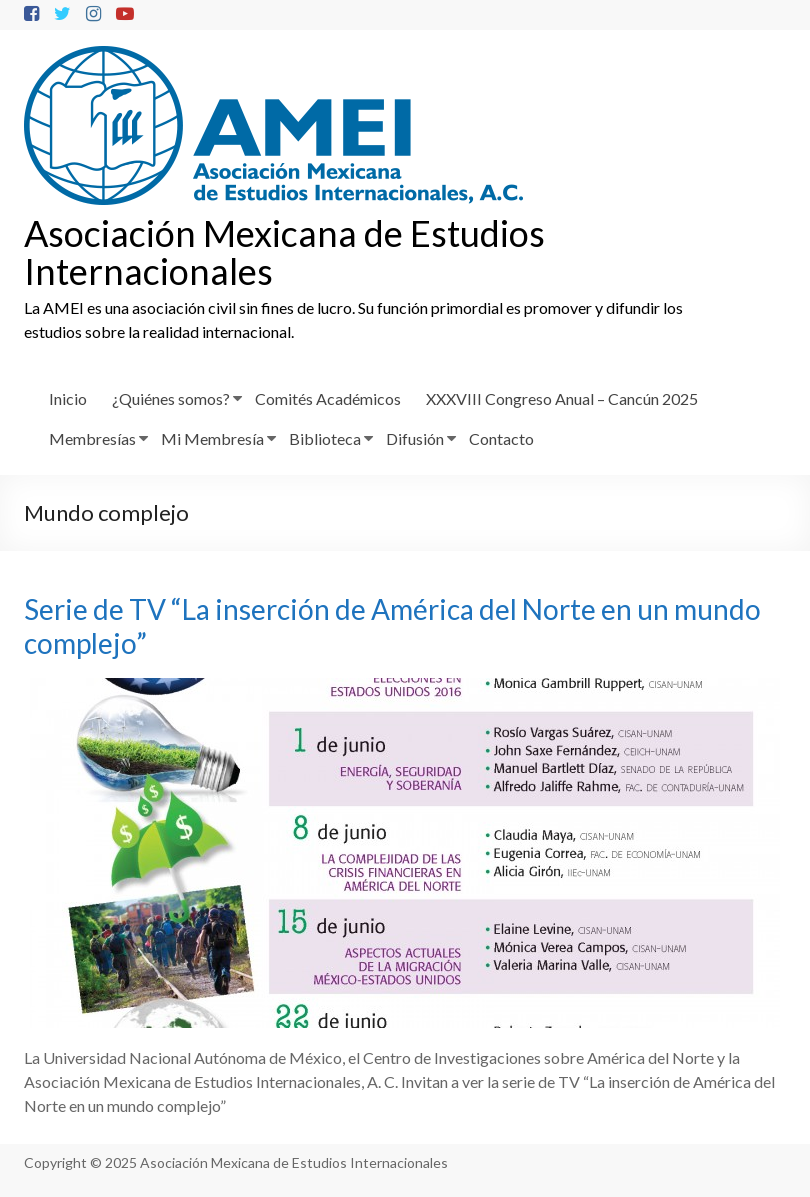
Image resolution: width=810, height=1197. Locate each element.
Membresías (92, 438)
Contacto (501, 438)
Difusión (415, 438)
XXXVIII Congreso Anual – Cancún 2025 (562, 398)
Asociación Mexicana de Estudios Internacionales (284, 252)
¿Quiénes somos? (171, 398)
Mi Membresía (212, 438)
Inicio (68, 398)
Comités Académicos (328, 398)
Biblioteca (325, 438)
